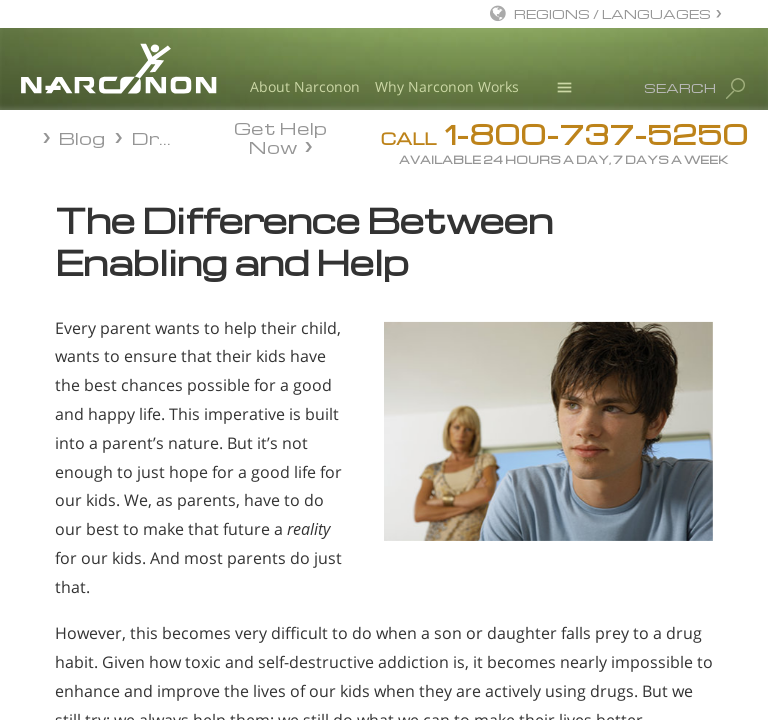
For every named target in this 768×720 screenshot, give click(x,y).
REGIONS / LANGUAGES (612, 13)
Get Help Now (280, 136)
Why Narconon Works (447, 86)
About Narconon (305, 86)
